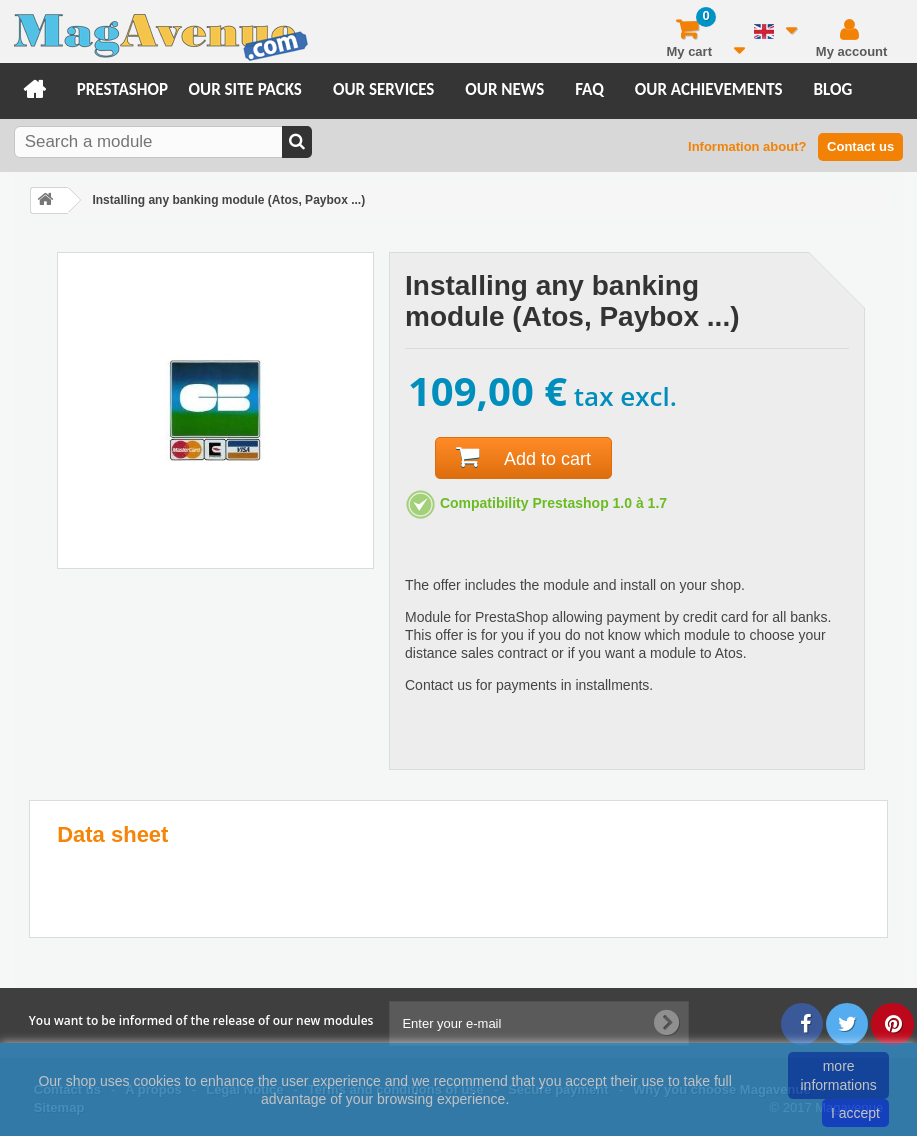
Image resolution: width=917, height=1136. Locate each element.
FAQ (589, 89)
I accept (855, 1113)
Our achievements (709, 89)
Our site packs (245, 89)
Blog (833, 89)
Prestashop (122, 89)
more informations (839, 1075)
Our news (504, 89)
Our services (383, 89)
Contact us (860, 146)
